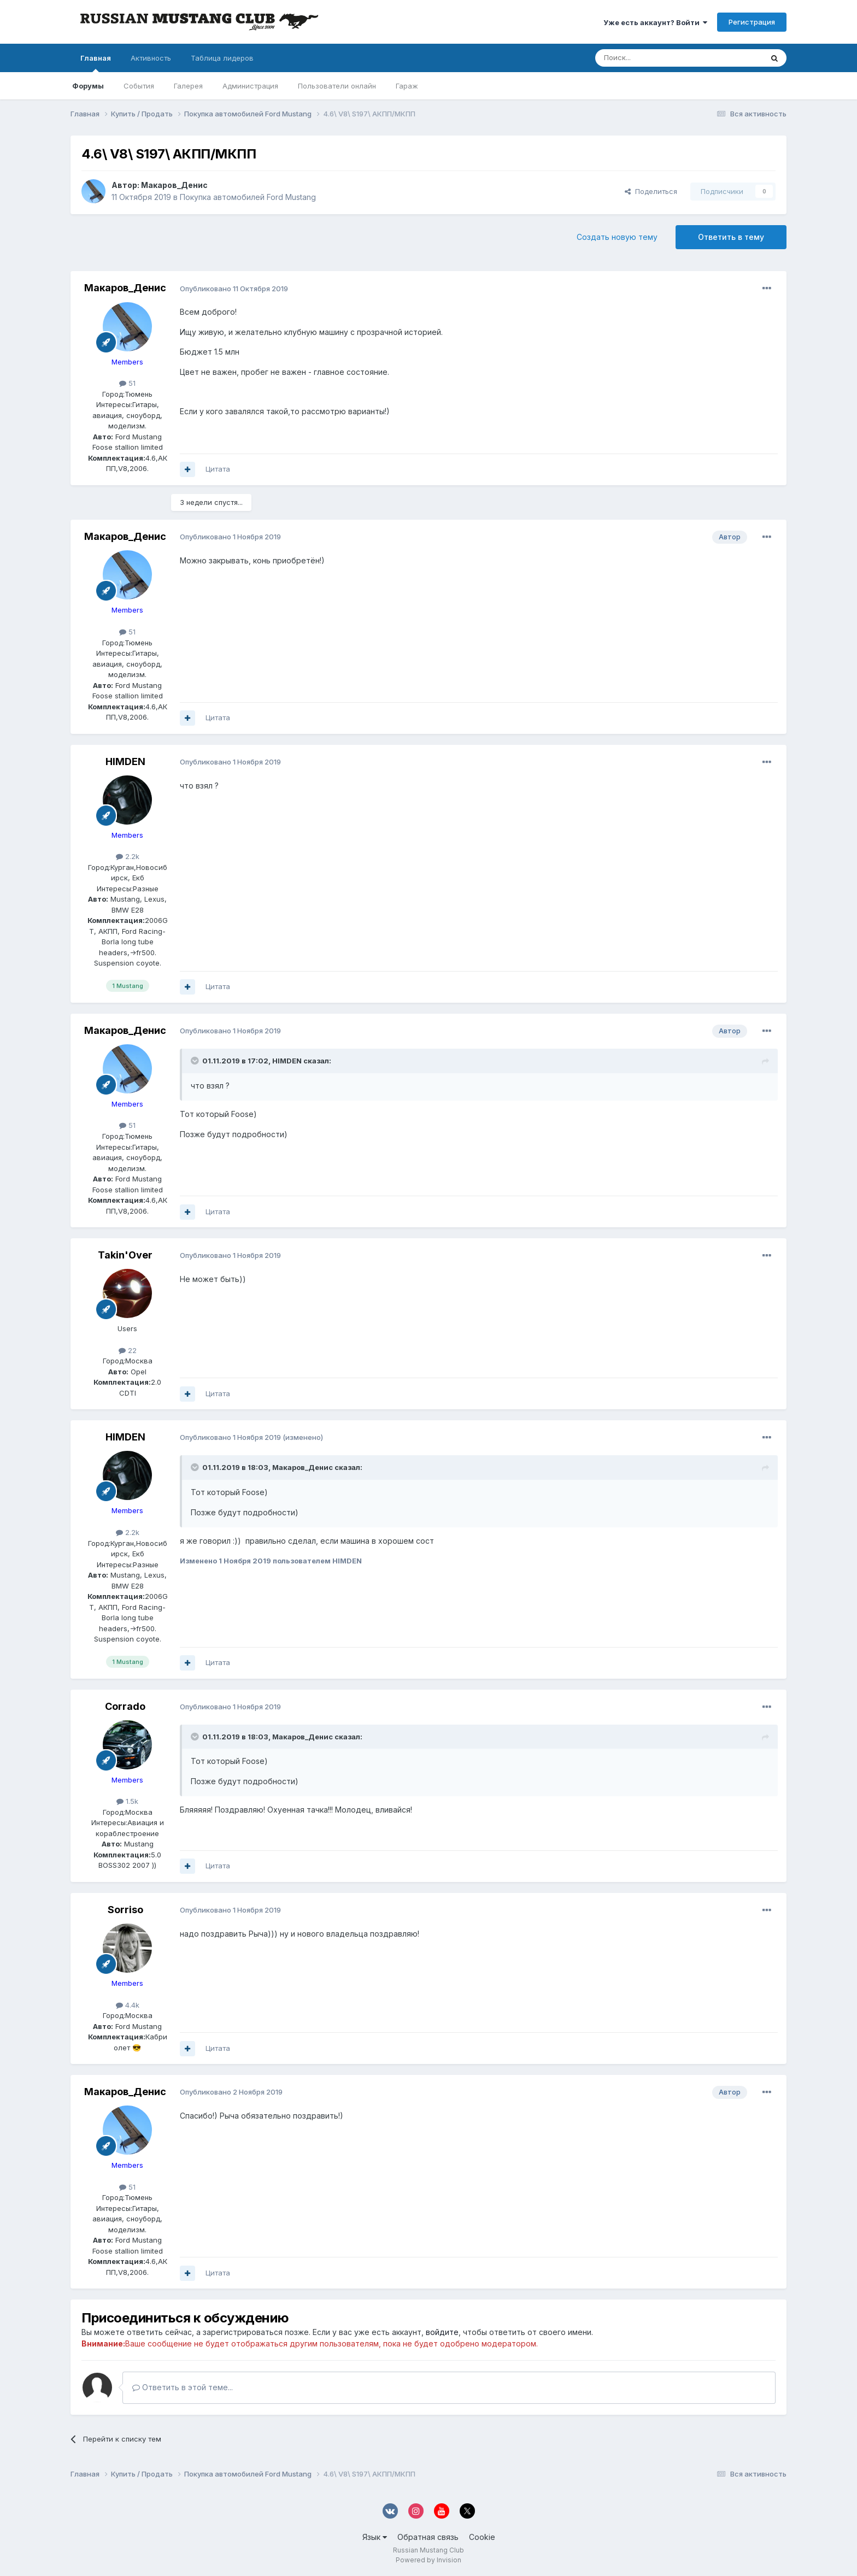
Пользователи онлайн (337, 85)
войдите (442, 2332)
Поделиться (651, 191)
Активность (151, 58)
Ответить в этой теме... (182, 2387)
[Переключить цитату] (196, 1060)
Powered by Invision (428, 2560)
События (139, 85)
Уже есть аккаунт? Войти (655, 22)
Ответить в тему (731, 237)
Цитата (218, 468)
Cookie (482, 2537)
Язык (374, 2537)
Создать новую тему (617, 237)
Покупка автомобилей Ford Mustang (248, 197)
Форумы (88, 85)
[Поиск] (648, 58)
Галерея (188, 85)
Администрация (250, 85)
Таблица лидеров (222, 58)
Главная (95, 63)
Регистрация (752, 21)
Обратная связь (428, 2537)
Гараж (407, 85)
